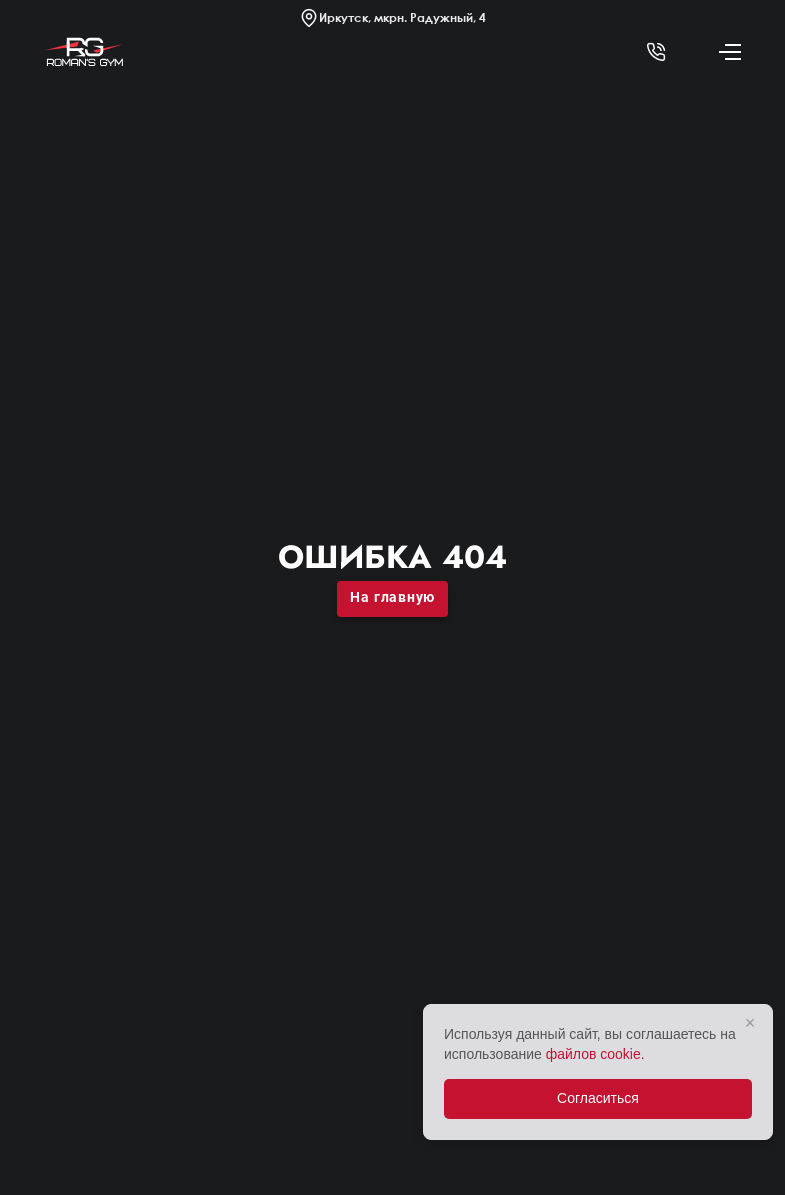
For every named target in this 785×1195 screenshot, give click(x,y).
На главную (392, 597)
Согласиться (598, 1098)
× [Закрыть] (750, 1022)
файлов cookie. (595, 1054)
